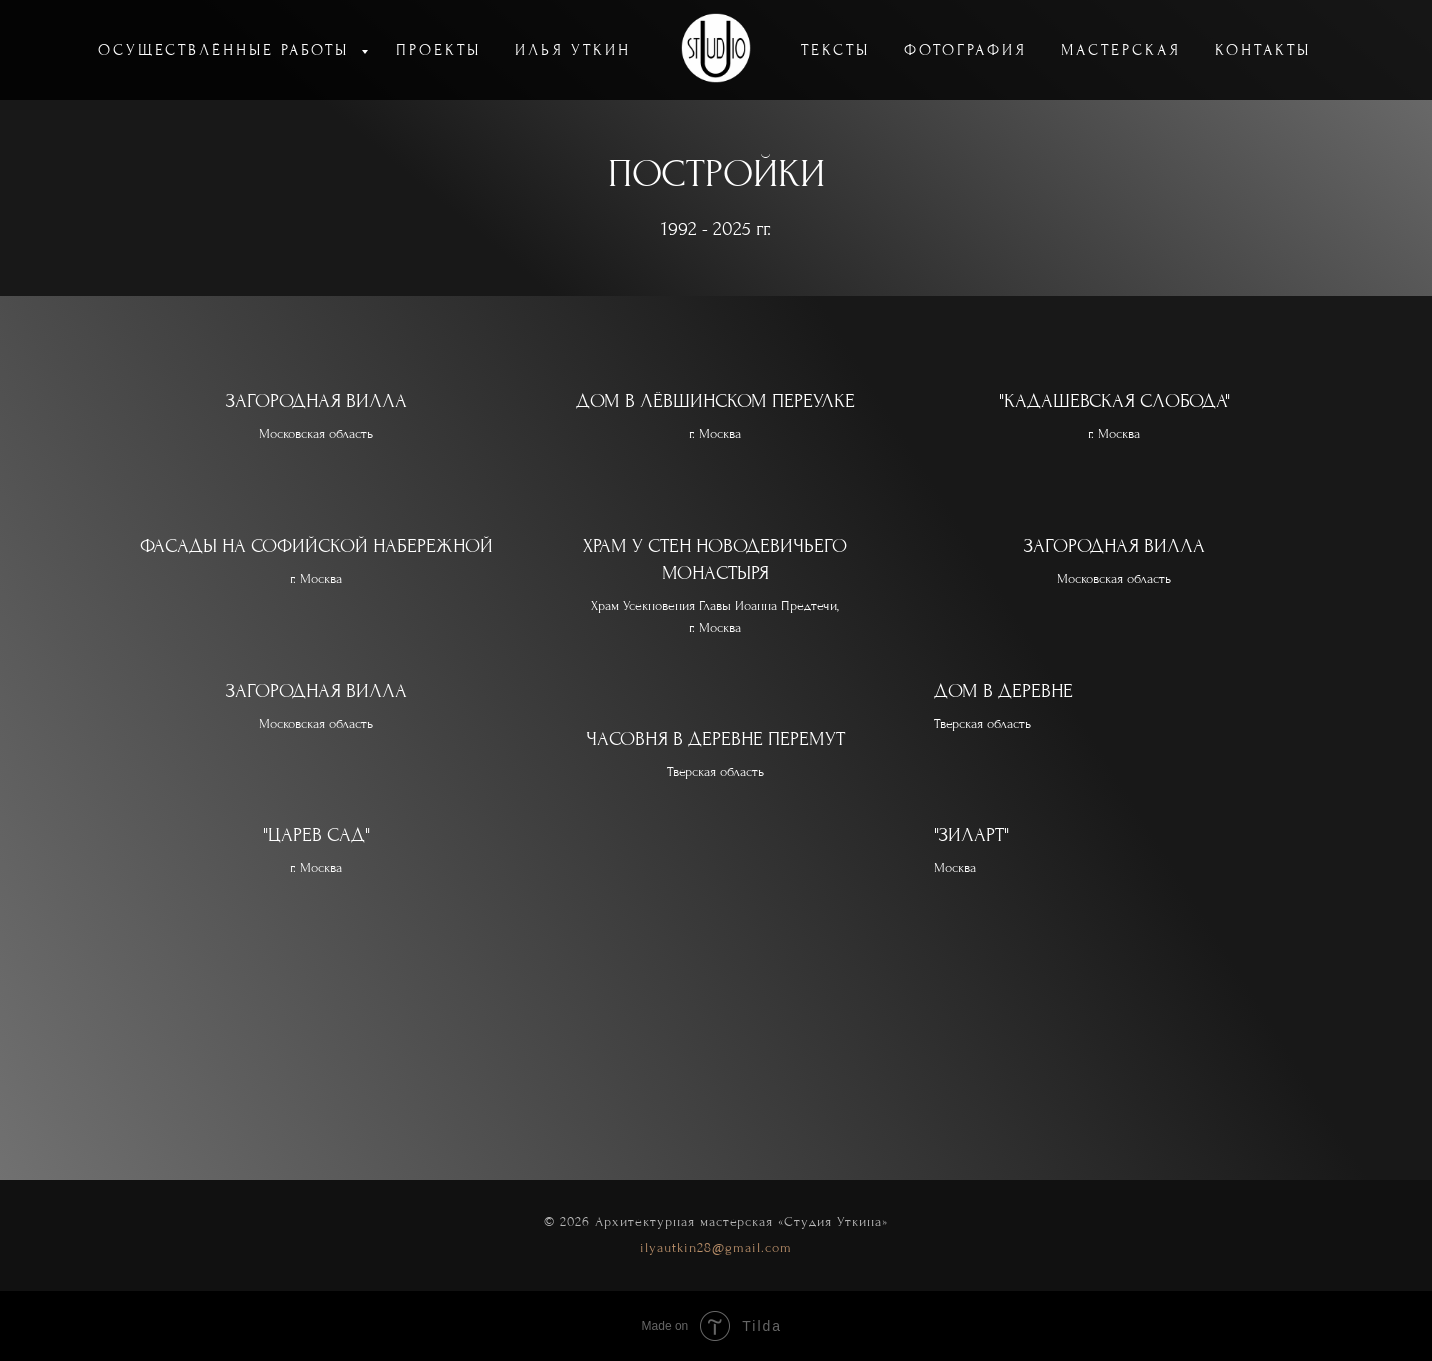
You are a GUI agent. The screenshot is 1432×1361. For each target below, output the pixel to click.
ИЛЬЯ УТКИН (573, 50)
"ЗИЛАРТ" (971, 835)
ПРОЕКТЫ (438, 50)
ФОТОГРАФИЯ (965, 50)
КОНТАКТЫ (1263, 50)
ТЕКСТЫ (835, 50)
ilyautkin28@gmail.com (716, 1247)
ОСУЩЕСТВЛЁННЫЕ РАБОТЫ (227, 50)
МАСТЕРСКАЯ (1121, 50)
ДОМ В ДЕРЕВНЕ (1003, 691)
